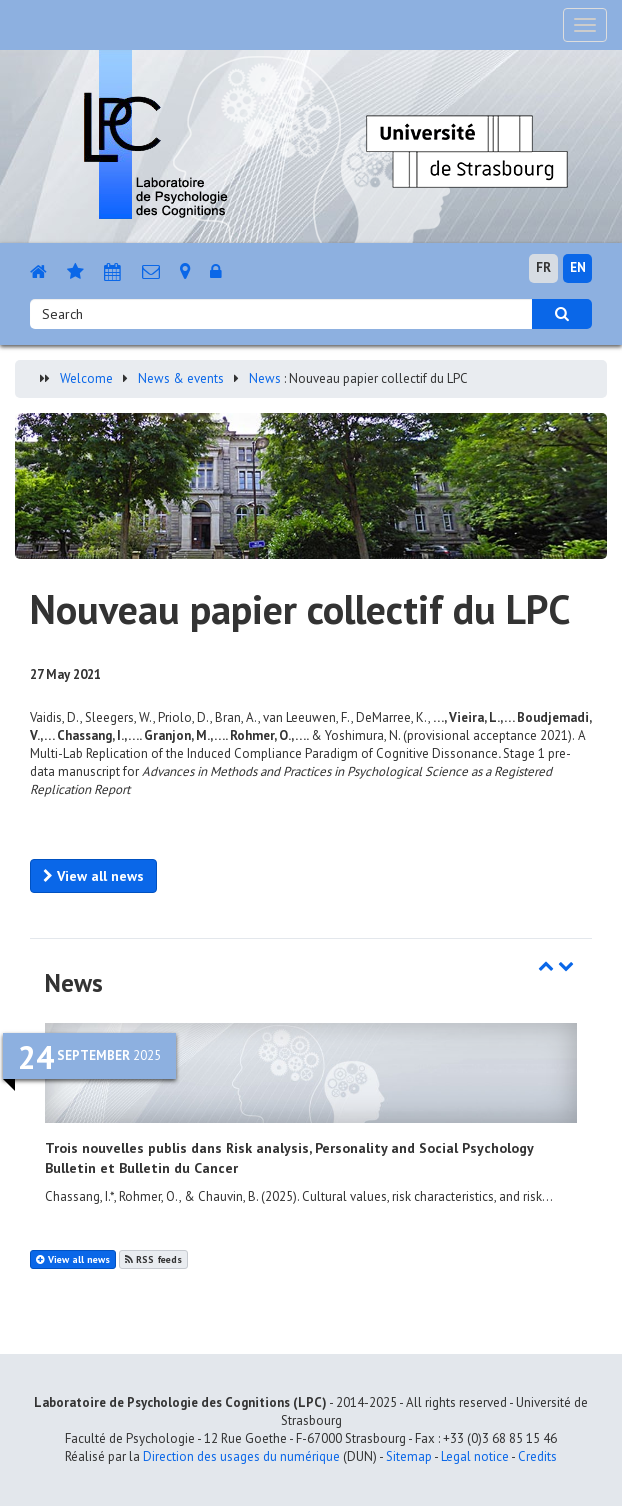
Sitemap (409, 1456)
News (265, 378)
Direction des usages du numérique (241, 1456)
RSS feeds (153, 1259)
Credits (537, 1456)
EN (578, 267)
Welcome (86, 378)
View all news (93, 876)
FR (543, 267)
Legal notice (475, 1456)
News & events (181, 378)
